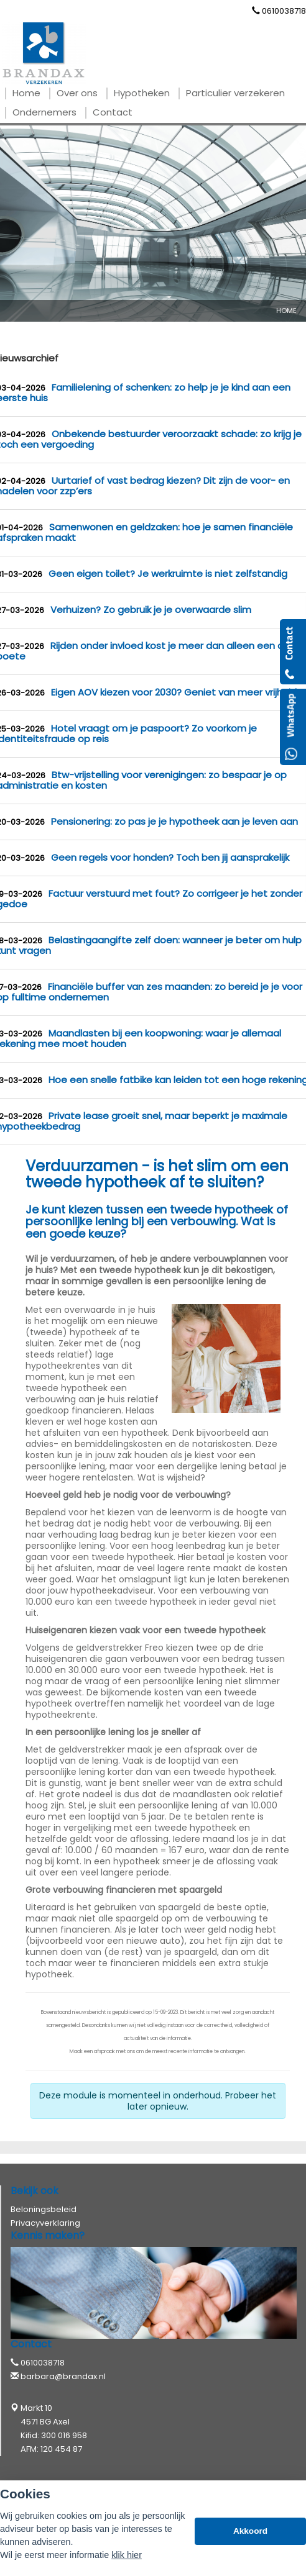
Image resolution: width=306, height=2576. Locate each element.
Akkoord (250, 2531)
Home (286, 310)
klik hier (126, 2555)
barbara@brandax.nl (63, 2376)
